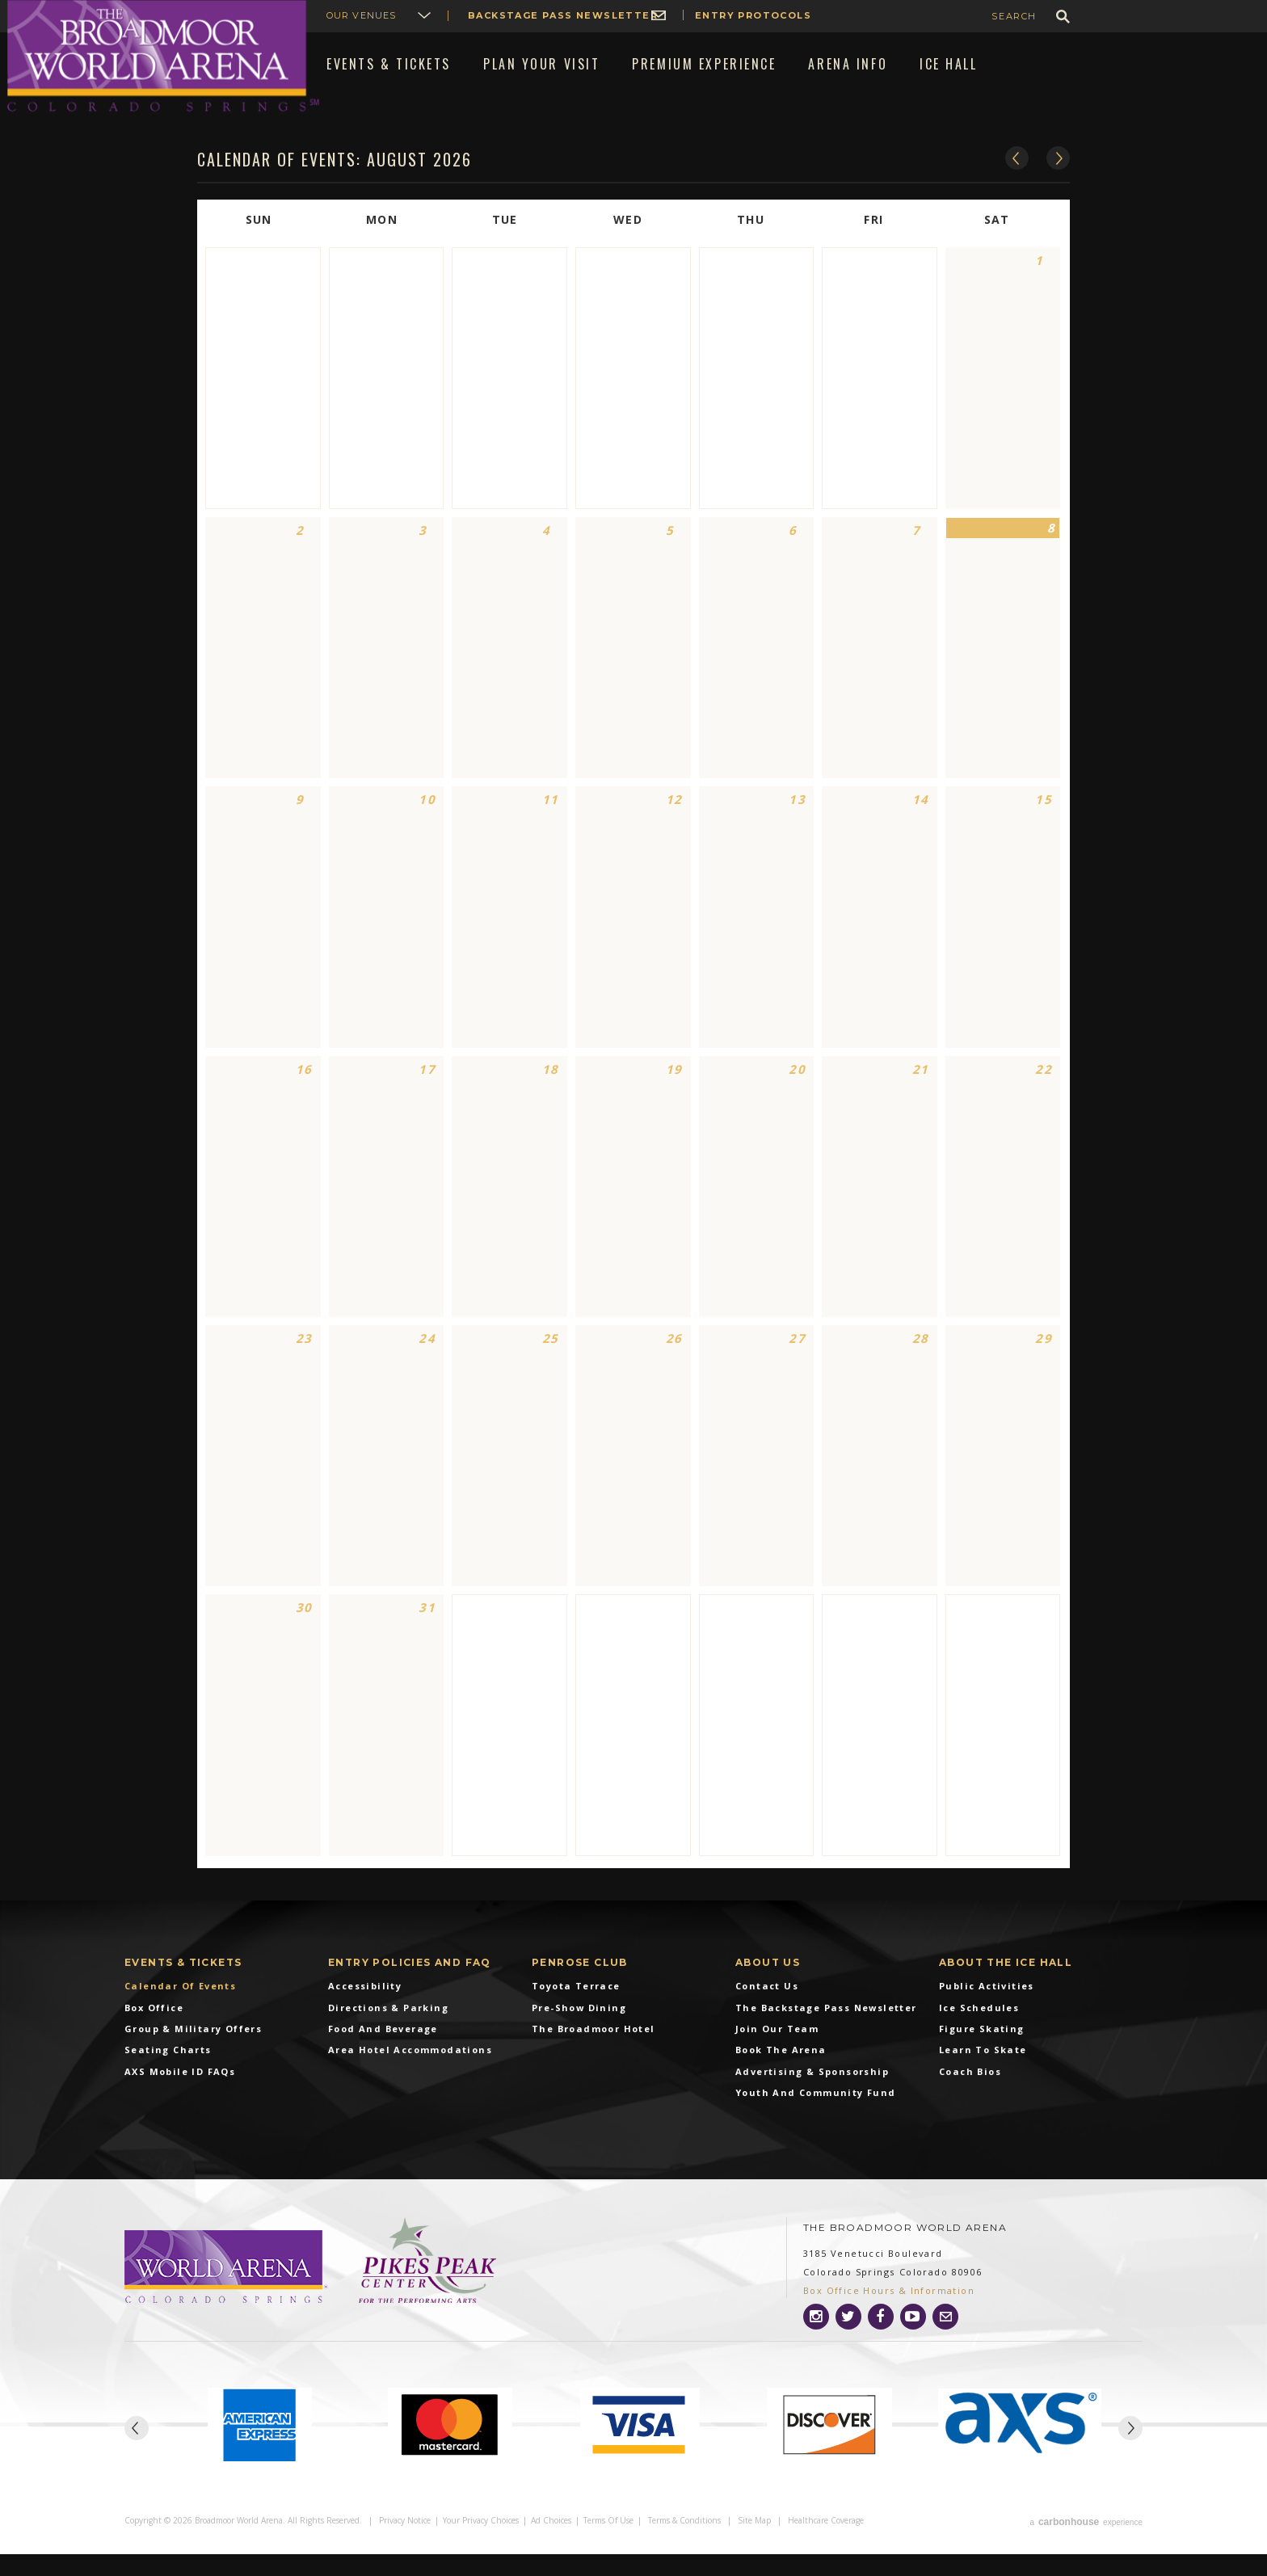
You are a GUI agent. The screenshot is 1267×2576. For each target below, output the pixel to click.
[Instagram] (816, 2343)
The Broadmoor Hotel (593, 2055)
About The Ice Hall (1005, 1988)
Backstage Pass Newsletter (563, 15)
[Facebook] (881, 2343)
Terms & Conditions (684, 2545)
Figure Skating (982, 2055)
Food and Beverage (383, 2055)
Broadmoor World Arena (163, 56)
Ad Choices (551, 2545)
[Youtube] (913, 2343)
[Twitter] (848, 2343)
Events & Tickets (183, 1988)
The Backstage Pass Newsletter (826, 2033)
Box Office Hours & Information (888, 2317)
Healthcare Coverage (826, 2545)
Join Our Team (777, 2055)
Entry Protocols (753, 15)
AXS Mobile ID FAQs (179, 2098)
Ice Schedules (979, 2033)
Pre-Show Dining (579, 2033)
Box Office (153, 2033)
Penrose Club (580, 1988)
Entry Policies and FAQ (409, 1988)
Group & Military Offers (193, 2055)
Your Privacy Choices (481, 2545)
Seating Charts (168, 2076)
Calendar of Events (180, 2012)
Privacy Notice (405, 2545)
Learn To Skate (983, 2076)
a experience (1086, 2545)
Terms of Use (608, 2545)
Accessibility (365, 2012)
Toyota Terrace (576, 2012)
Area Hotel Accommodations (410, 2076)
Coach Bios (970, 2098)
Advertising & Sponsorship (812, 2098)
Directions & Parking (388, 2033)
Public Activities (986, 2012)
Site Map (754, 2545)
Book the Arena (781, 2076)
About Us (767, 1988)
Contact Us (766, 2012)
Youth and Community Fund (815, 2119)
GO (1063, 16)
